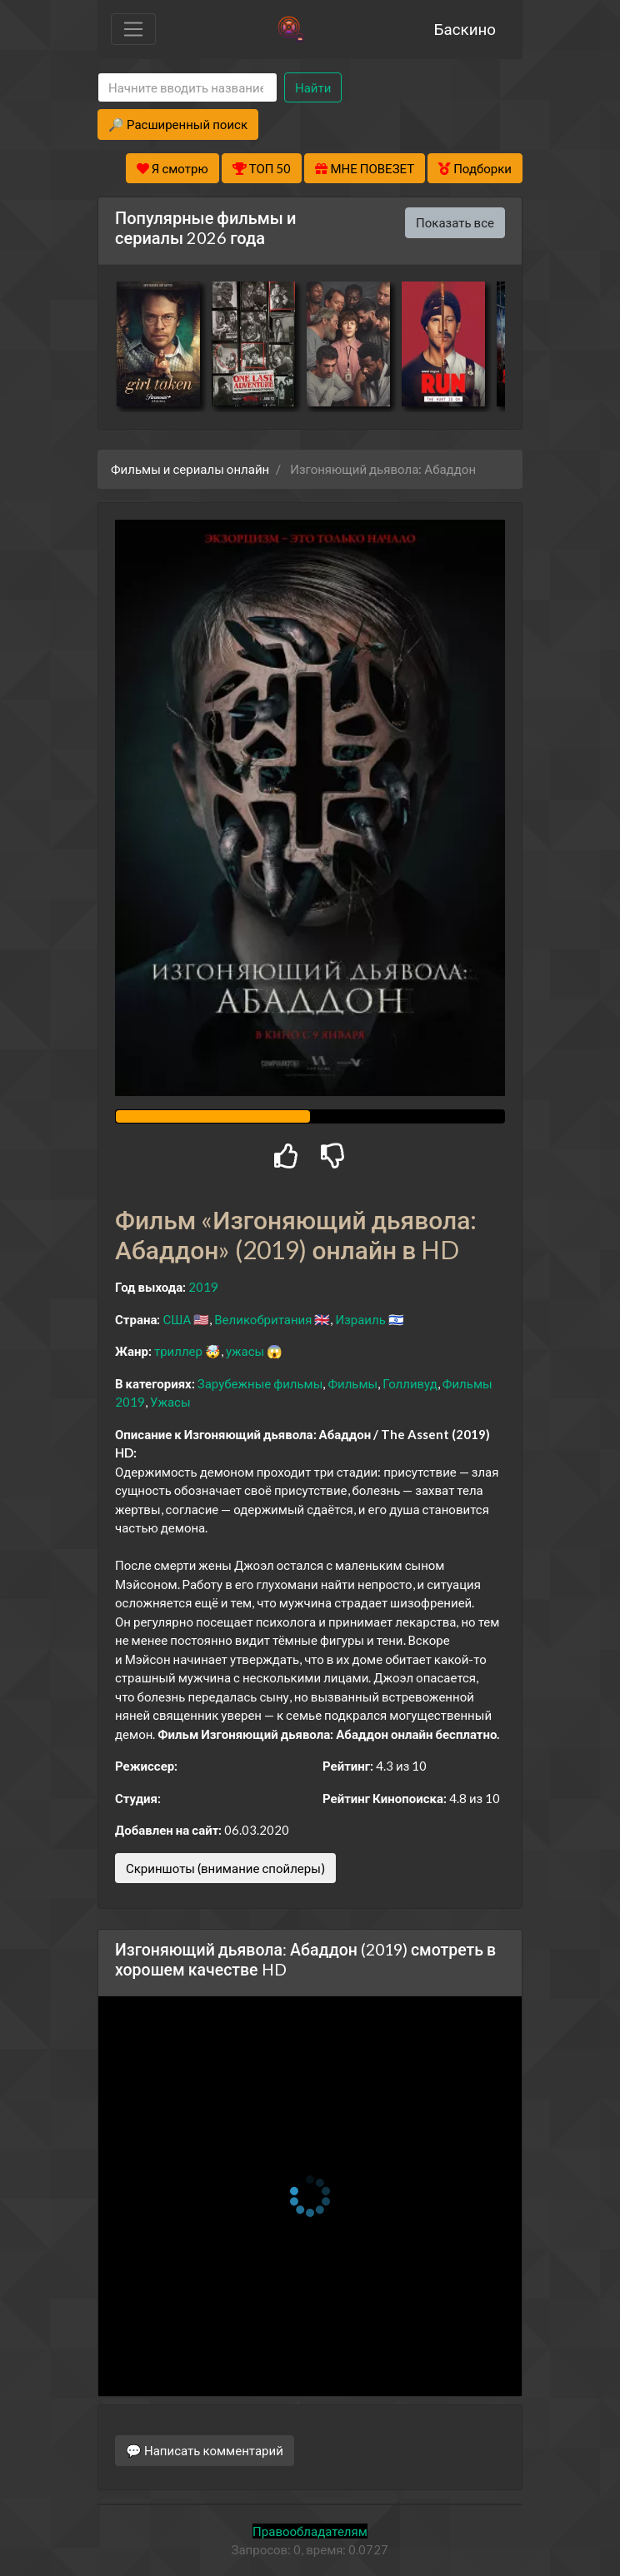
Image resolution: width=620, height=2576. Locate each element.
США (176, 1319)
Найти (313, 87)
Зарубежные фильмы (260, 1383)
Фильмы (353, 1383)
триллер (178, 1350)
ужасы (245, 1350)
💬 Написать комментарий (204, 2450)
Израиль (360, 1319)
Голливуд (410, 1383)
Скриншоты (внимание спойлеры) (225, 1868)
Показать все (455, 222)
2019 (203, 1286)
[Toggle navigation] (133, 29)
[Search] (188, 87)
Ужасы (170, 1401)
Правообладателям (310, 2531)
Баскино (465, 28)
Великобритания (263, 1319)
